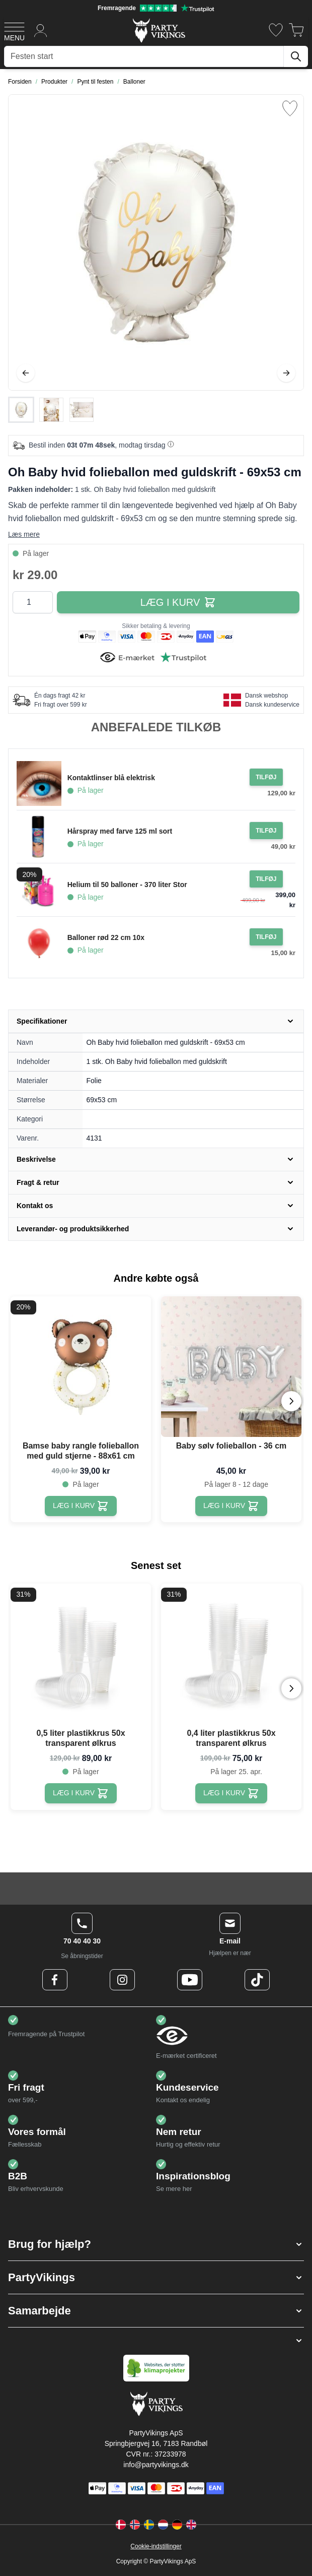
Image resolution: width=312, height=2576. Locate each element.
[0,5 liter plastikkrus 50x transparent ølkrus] (81, 1793)
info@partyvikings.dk (155, 2465)
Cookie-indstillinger (155, 2546)
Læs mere (24, 534)
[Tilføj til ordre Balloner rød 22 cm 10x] (266, 937)
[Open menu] (14, 30)
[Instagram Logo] (122, 1979)
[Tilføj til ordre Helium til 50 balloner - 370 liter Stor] (266, 879)
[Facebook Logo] (54, 1979)
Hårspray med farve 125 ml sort (120, 831)
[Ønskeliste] (276, 30)
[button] (156, 2244)
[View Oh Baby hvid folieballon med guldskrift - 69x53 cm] (21, 410)
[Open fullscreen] (156, 242)
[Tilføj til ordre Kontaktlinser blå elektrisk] (266, 777)
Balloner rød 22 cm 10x (105, 937)
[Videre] (286, 373)
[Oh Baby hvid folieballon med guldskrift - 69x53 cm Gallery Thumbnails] (51, 410)
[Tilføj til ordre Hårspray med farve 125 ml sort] (266, 831)
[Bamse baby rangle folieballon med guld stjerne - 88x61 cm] (81, 1506)
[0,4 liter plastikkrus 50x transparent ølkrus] (231, 1793)
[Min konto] (40, 30)
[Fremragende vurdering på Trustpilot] (156, 8)
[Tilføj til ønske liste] (290, 108)
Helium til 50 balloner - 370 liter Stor (127, 885)
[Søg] (296, 56)
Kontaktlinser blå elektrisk (111, 778)
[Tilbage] (26, 373)
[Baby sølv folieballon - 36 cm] (231, 1506)
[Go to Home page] (158, 30)
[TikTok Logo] (257, 1979)
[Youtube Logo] (189, 1979)
